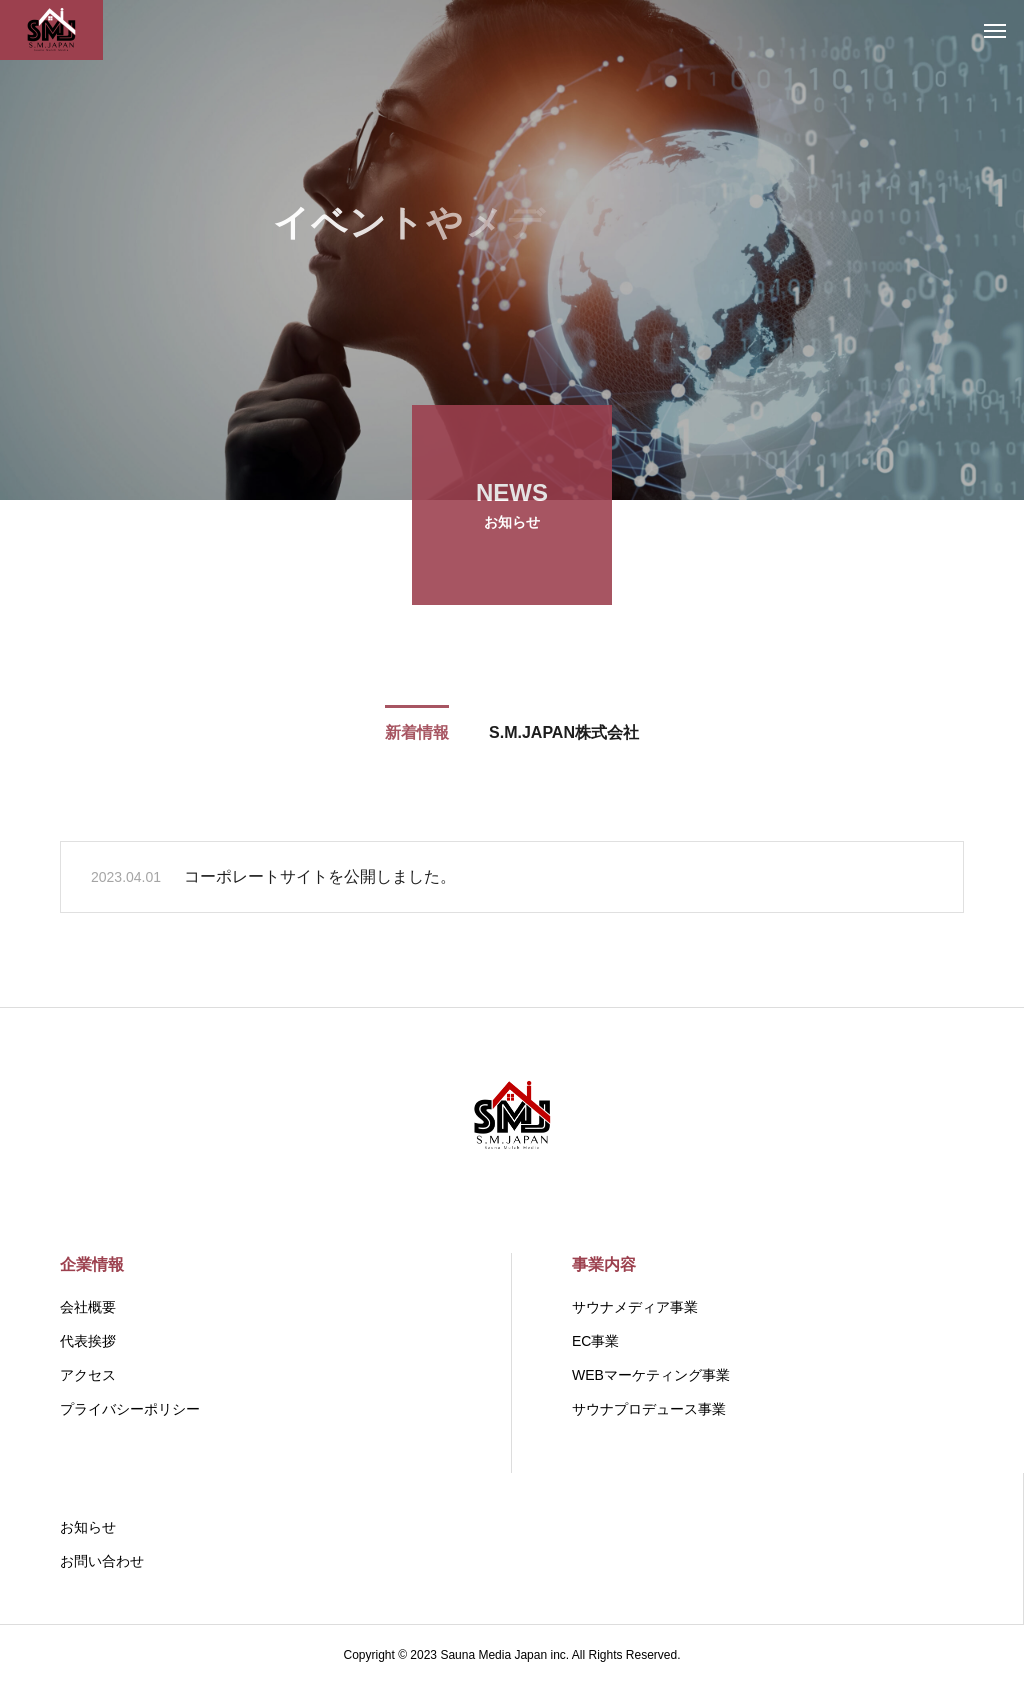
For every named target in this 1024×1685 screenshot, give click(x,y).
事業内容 (604, 1264)
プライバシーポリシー (130, 1409)
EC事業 (595, 1341)
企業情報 (92, 1264)
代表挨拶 (88, 1341)
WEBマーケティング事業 (651, 1375)
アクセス (88, 1375)
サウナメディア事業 (635, 1307)
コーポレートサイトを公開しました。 (320, 879)
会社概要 (88, 1307)
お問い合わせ (102, 1561)
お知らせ (88, 1527)
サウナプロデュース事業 (649, 1409)
